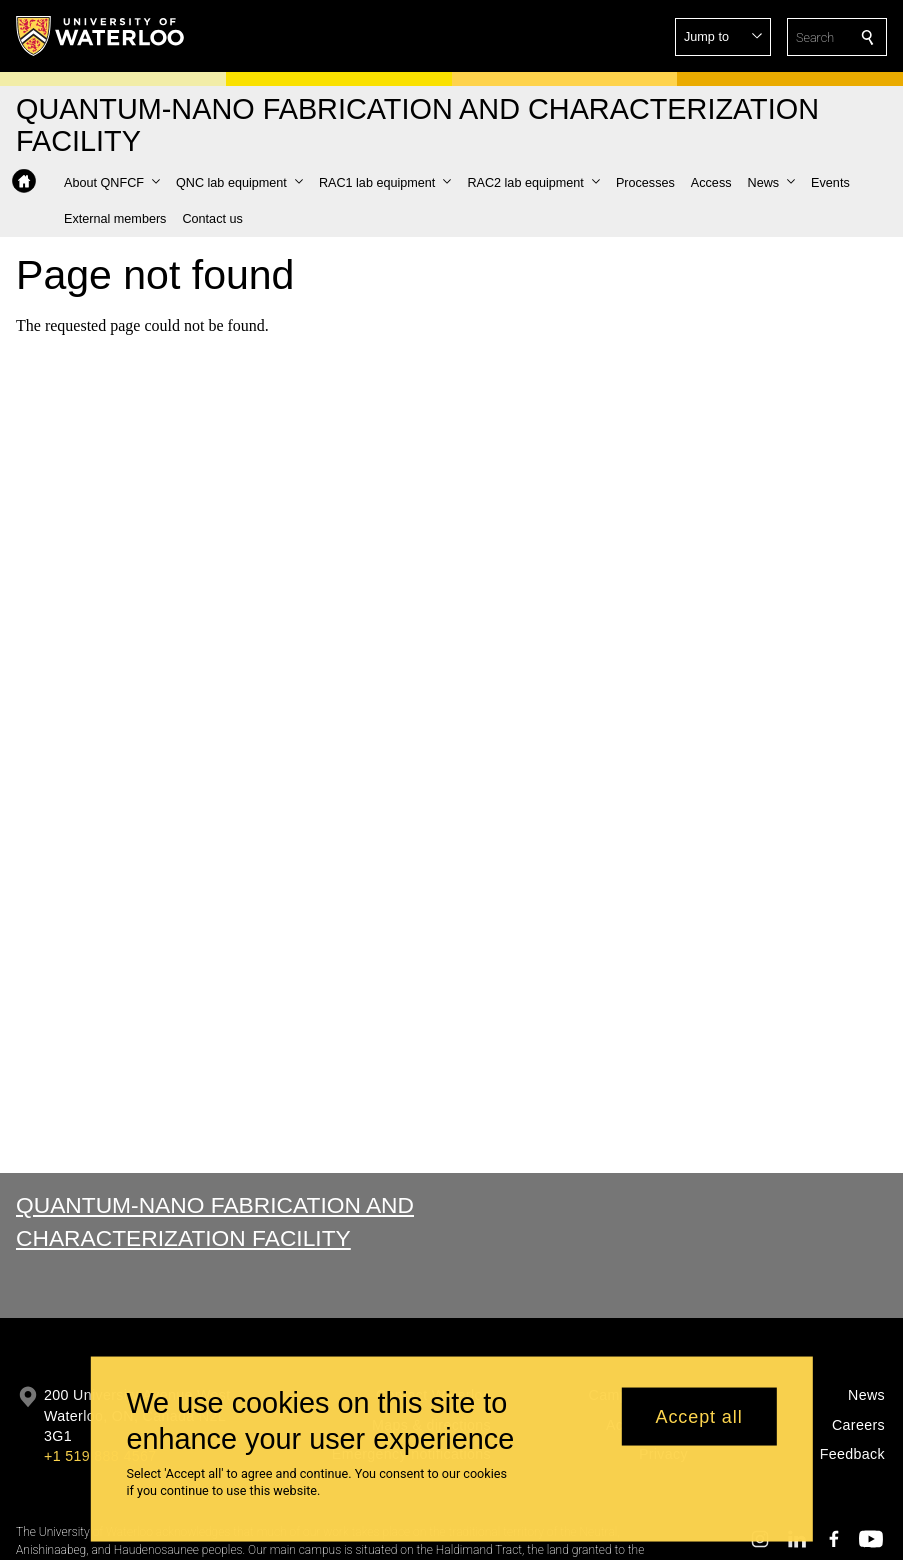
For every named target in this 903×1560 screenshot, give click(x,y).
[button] (723, 37)
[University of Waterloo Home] (101, 36)
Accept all (699, 1425)
